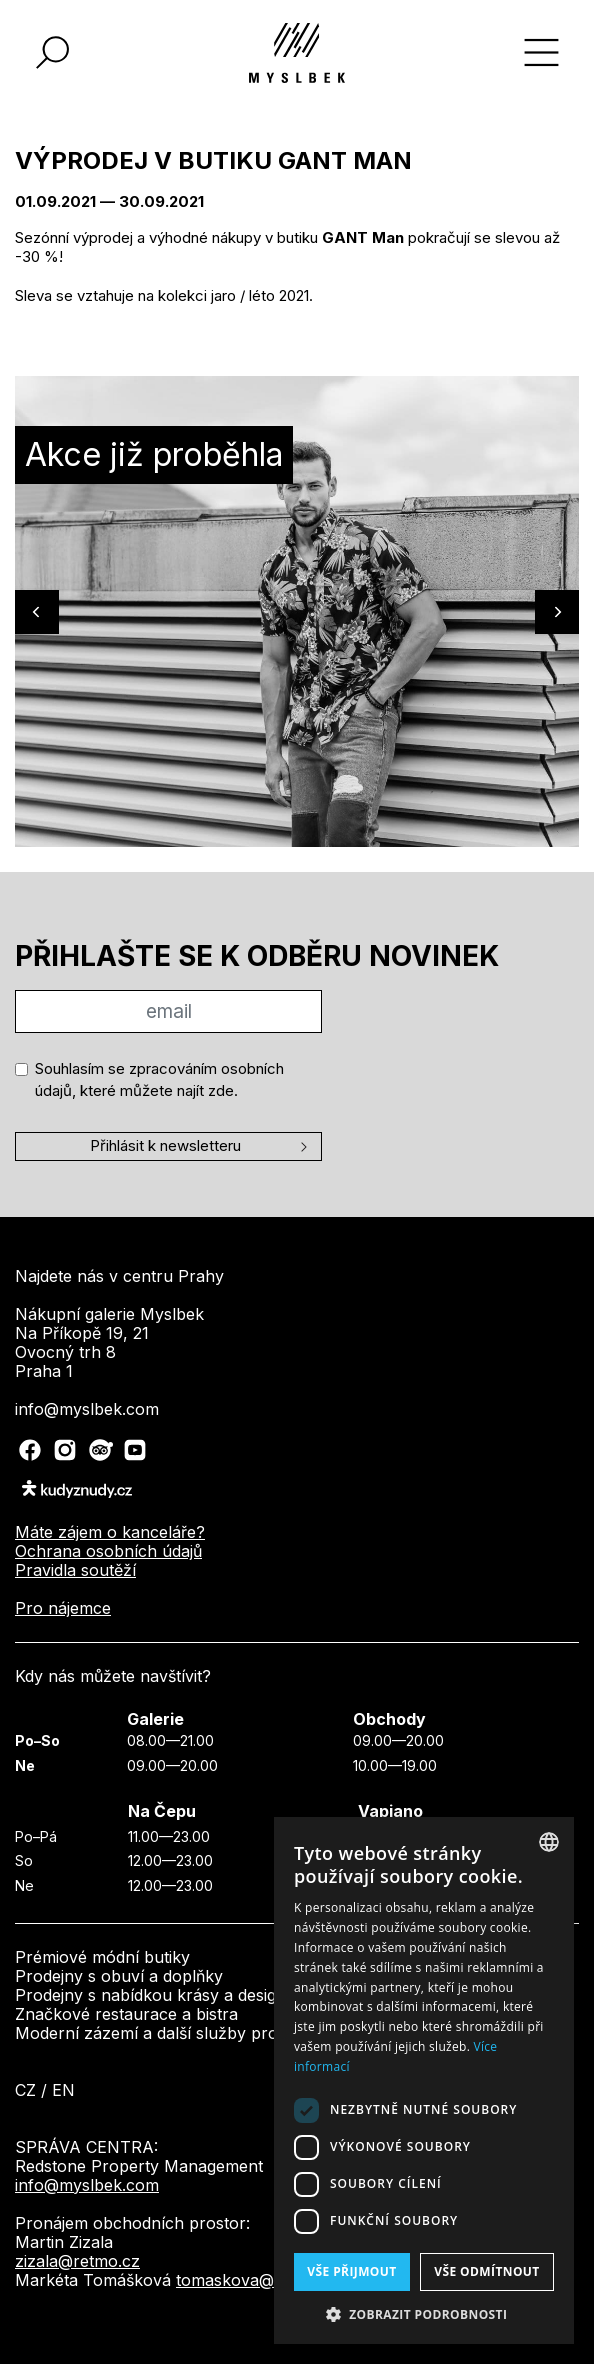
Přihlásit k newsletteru (165, 1145)
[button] (424, 2314)
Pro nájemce (63, 1608)
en (63, 2090)
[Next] (557, 612)
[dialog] (424, 2080)
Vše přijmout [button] (351, 2271)
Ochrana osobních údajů (108, 1551)
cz (25, 2090)
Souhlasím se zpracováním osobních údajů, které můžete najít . (159, 1080)
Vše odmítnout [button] (486, 2271)
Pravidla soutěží (75, 1570)
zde (221, 1090)
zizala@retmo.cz (77, 2261)
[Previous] (37, 612)
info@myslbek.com (87, 2185)
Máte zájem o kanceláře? (110, 1532)
